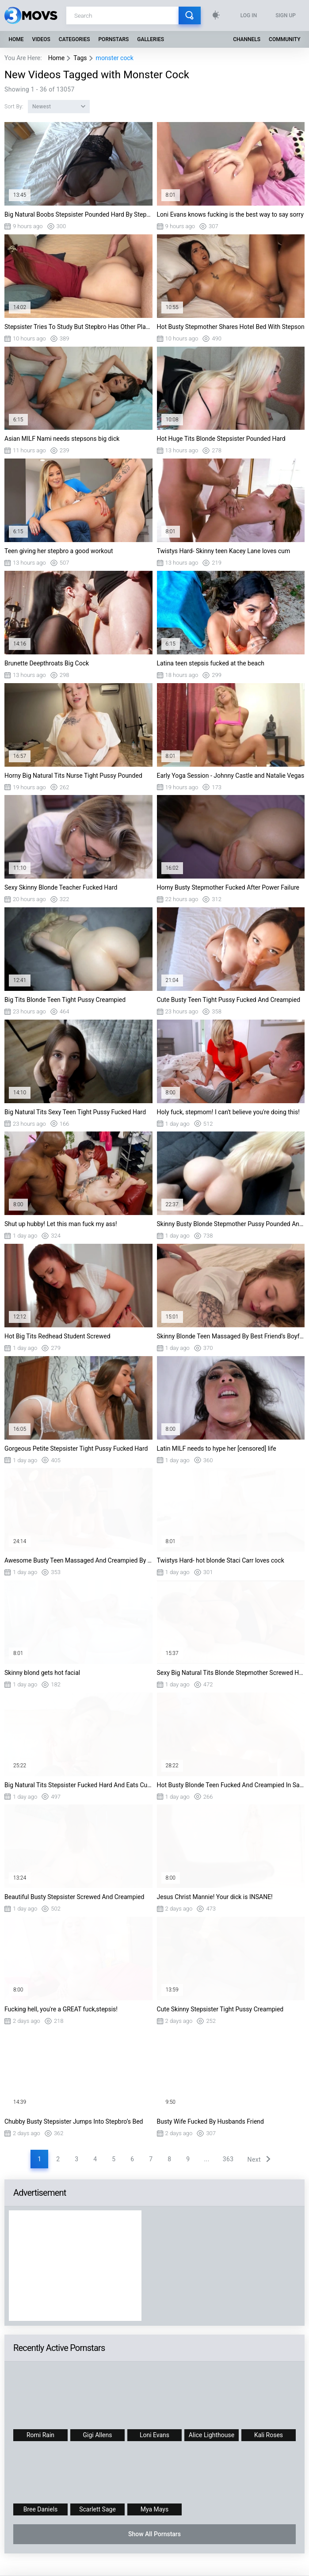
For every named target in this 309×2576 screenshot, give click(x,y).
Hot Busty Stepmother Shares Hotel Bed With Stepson (231, 326)
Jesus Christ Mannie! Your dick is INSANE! (215, 1896)
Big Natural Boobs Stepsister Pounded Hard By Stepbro (78, 214)
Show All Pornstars (154, 2534)
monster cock (115, 57)
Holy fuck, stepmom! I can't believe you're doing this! (228, 1112)
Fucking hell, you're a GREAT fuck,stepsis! (61, 2009)
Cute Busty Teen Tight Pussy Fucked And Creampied (229, 999)
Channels (246, 39)
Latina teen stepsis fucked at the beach (210, 663)
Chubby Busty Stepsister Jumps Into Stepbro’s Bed (73, 2121)
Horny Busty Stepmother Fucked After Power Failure (228, 887)
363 (228, 2159)
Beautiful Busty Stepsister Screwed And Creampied (74, 1896)
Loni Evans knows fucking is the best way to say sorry (230, 214)
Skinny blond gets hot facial (42, 1672)
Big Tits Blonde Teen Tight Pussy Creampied (65, 999)
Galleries (150, 39)
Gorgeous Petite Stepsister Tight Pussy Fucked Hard (76, 1448)
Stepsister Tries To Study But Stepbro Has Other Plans (78, 326)
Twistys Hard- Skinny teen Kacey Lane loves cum (223, 550)
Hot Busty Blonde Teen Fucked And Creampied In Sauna (231, 1785)
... (206, 2159)
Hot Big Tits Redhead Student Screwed (57, 1336)
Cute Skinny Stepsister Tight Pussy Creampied (220, 2009)
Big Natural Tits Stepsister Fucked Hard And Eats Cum (78, 1785)
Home (16, 39)
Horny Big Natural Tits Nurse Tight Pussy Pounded (73, 775)
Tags (80, 57)
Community (284, 39)
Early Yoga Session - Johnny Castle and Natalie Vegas (231, 775)
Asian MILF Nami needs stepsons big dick (61, 438)
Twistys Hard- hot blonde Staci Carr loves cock (220, 1560)
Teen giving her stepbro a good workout (58, 550)
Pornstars (113, 39)
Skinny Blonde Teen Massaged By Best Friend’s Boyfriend (231, 1336)
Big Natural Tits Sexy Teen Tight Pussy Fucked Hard (75, 1112)
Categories (74, 39)
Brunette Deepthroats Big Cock (46, 663)
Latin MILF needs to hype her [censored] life (216, 1448)
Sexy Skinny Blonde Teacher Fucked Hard (60, 887)
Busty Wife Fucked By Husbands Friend (210, 2121)
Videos (41, 39)
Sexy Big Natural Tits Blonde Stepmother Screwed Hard (231, 1672)
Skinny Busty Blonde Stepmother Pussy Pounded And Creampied (231, 1223)
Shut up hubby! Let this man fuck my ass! (60, 1223)
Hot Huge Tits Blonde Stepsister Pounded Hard (221, 438)
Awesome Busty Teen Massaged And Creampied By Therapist (78, 1560)
